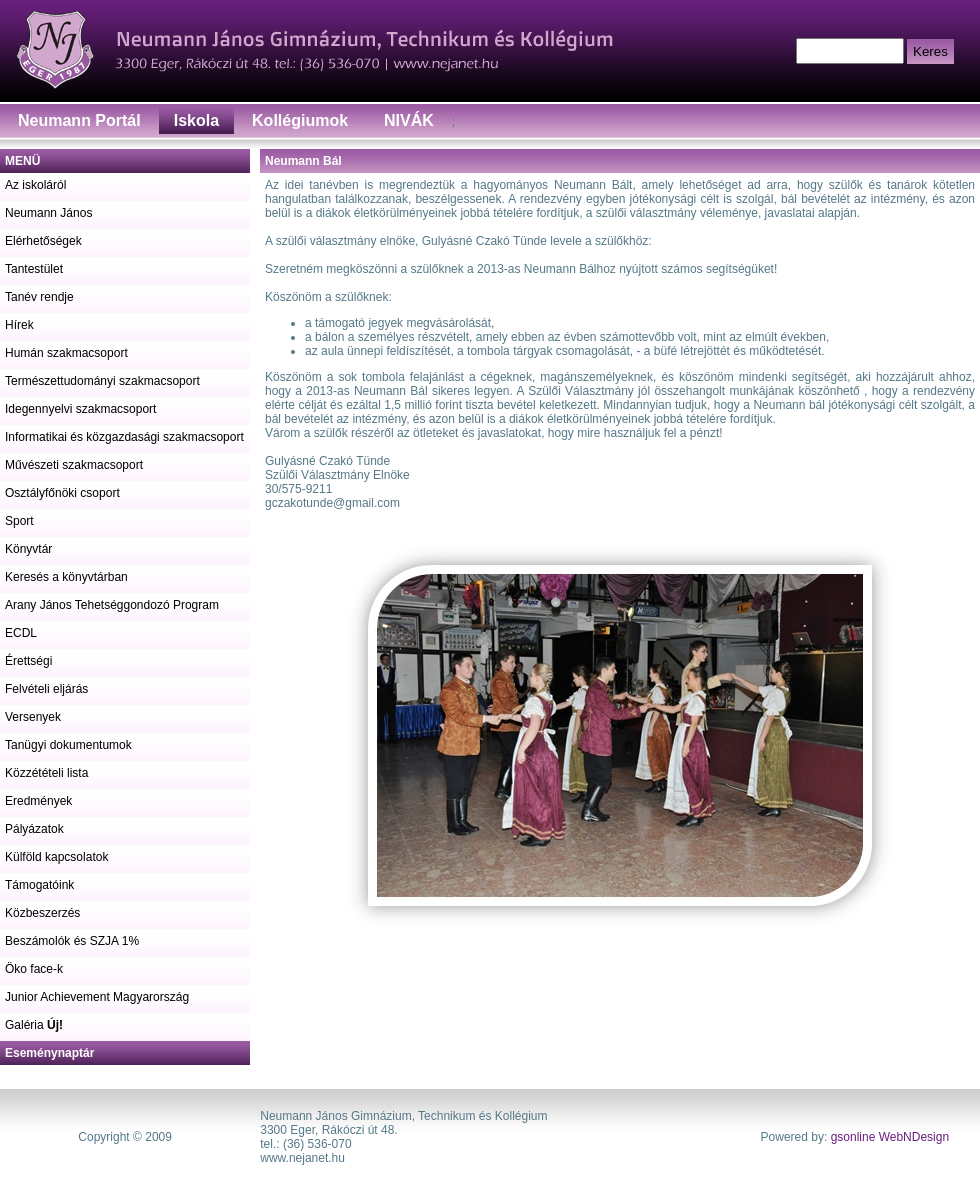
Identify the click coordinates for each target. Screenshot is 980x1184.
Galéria (34, 1025)
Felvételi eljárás (46, 689)
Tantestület (34, 269)
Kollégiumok (300, 120)
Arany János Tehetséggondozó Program (112, 605)
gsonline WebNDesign (890, 1137)
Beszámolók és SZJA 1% (72, 941)
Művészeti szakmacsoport (74, 465)
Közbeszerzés (42, 913)
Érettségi (28, 661)
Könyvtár (28, 549)
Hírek (19, 325)
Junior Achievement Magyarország (97, 997)
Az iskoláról (35, 185)
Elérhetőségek (43, 241)
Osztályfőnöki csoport (62, 493)
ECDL (21, 633)
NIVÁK (409, 120)
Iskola (196, 120)
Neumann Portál (79, 120)
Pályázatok (34, 829)
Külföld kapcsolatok (56, 857)
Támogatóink (39, 885)
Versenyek (33, 717)
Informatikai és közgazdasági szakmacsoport (124, 437)
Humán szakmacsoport (66, 353)
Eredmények (38, 801)
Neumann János (48, 213)
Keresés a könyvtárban (66, 577)
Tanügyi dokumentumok (68, 745)
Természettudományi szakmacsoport (102, 381)
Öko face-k (34, 969)
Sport (19, 521)
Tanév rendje (39, 297)
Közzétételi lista (46, 773)
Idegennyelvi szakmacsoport (80, 409)
